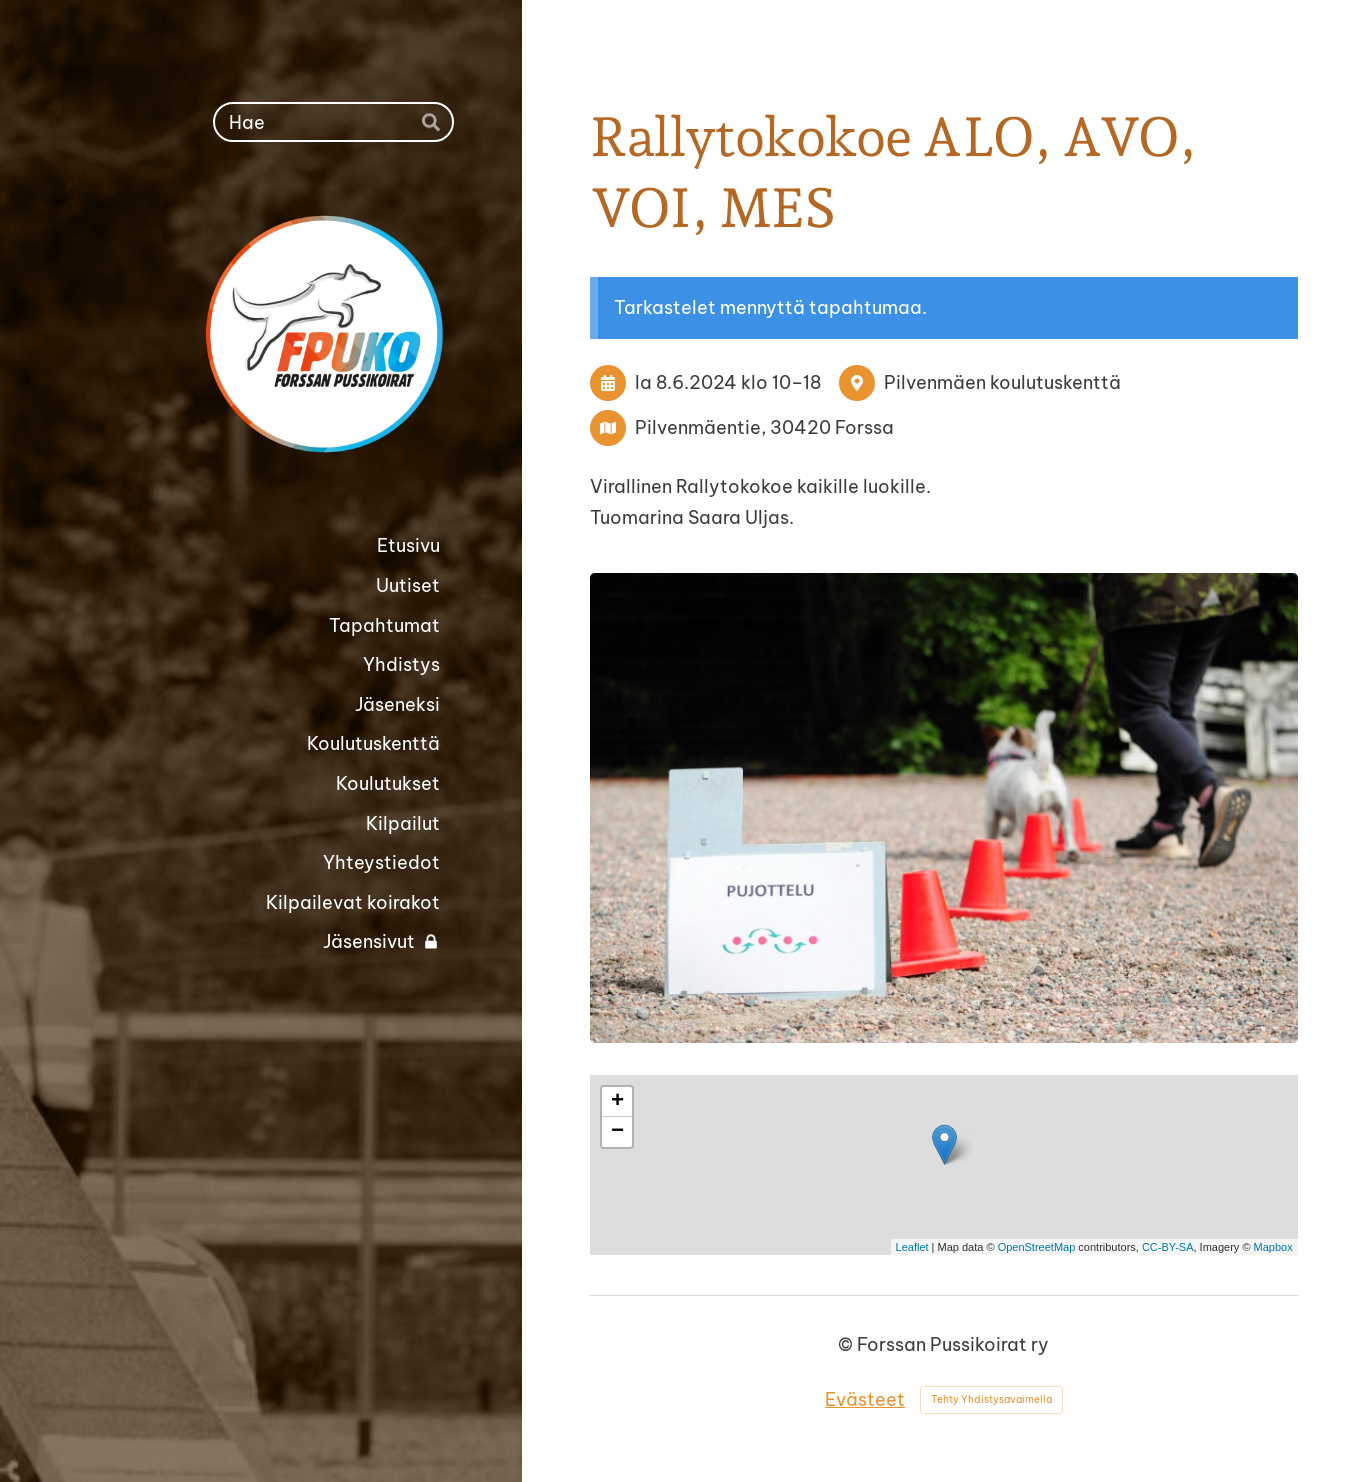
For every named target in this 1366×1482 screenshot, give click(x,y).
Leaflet (912, 1247)
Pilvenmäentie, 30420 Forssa (764, 427)
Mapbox (1273, 1247)
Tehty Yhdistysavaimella (991, 1399)
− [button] (617, 1132)
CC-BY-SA (1168, 1247)
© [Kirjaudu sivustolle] (847, 1344)
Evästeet (865, 1399)
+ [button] (617, 1102)
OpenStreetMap (1037, 1247)
